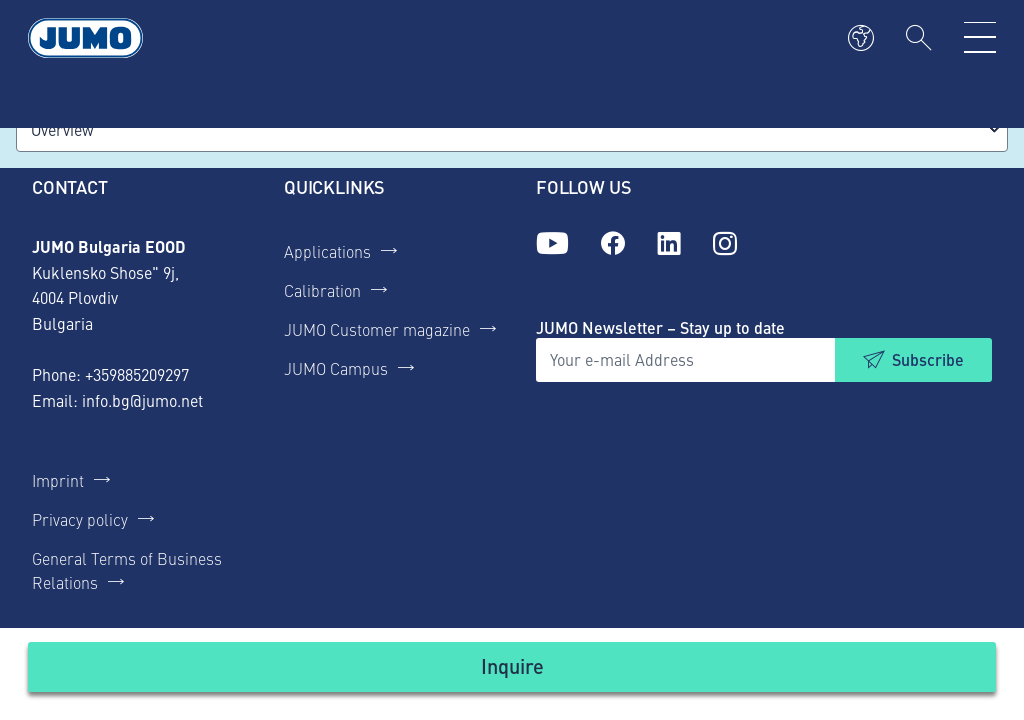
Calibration (322, 290)
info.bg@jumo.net (142, 400)
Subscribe (928, 359)
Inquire (512, 665)
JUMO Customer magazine (377, 329)
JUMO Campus (336, 368)
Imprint (58, 480)
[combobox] (512, 129)
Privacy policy (80, 519)
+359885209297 (137, 374)
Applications (327, 251)
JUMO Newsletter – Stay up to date (660, 327)
